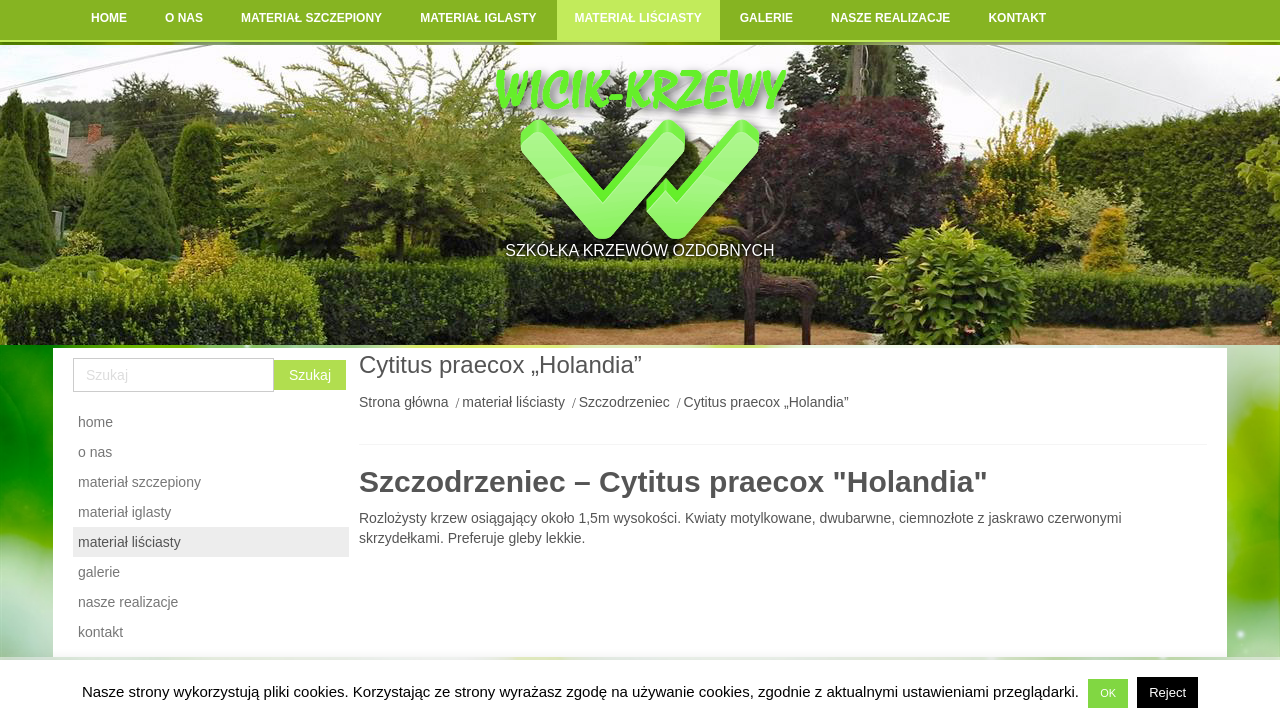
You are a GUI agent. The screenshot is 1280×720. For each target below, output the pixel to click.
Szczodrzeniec (624, 402)
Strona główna (404, 402)
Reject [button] (1167, 692)
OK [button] (1108, 693)
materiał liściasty (513, 402)
